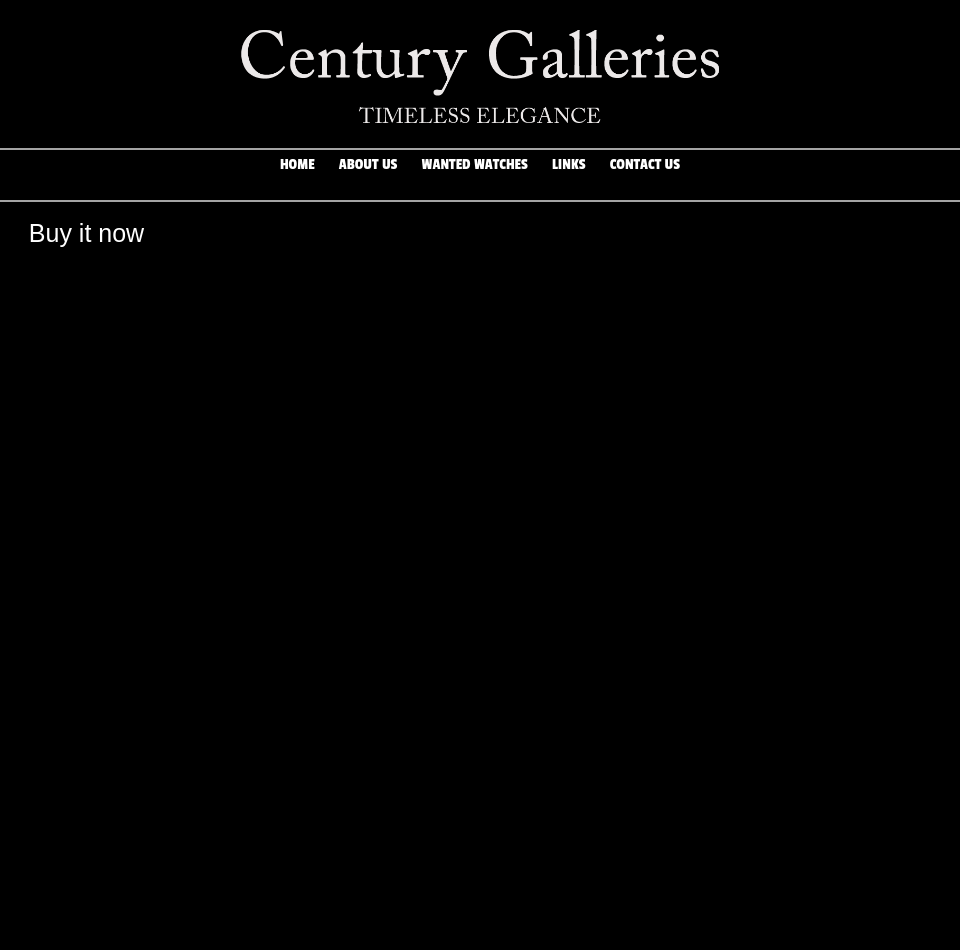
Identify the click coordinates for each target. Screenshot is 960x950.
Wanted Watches (475, 175)
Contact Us (645, 175)
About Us (368, 175)
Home (297, 175)
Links (569, 175)
